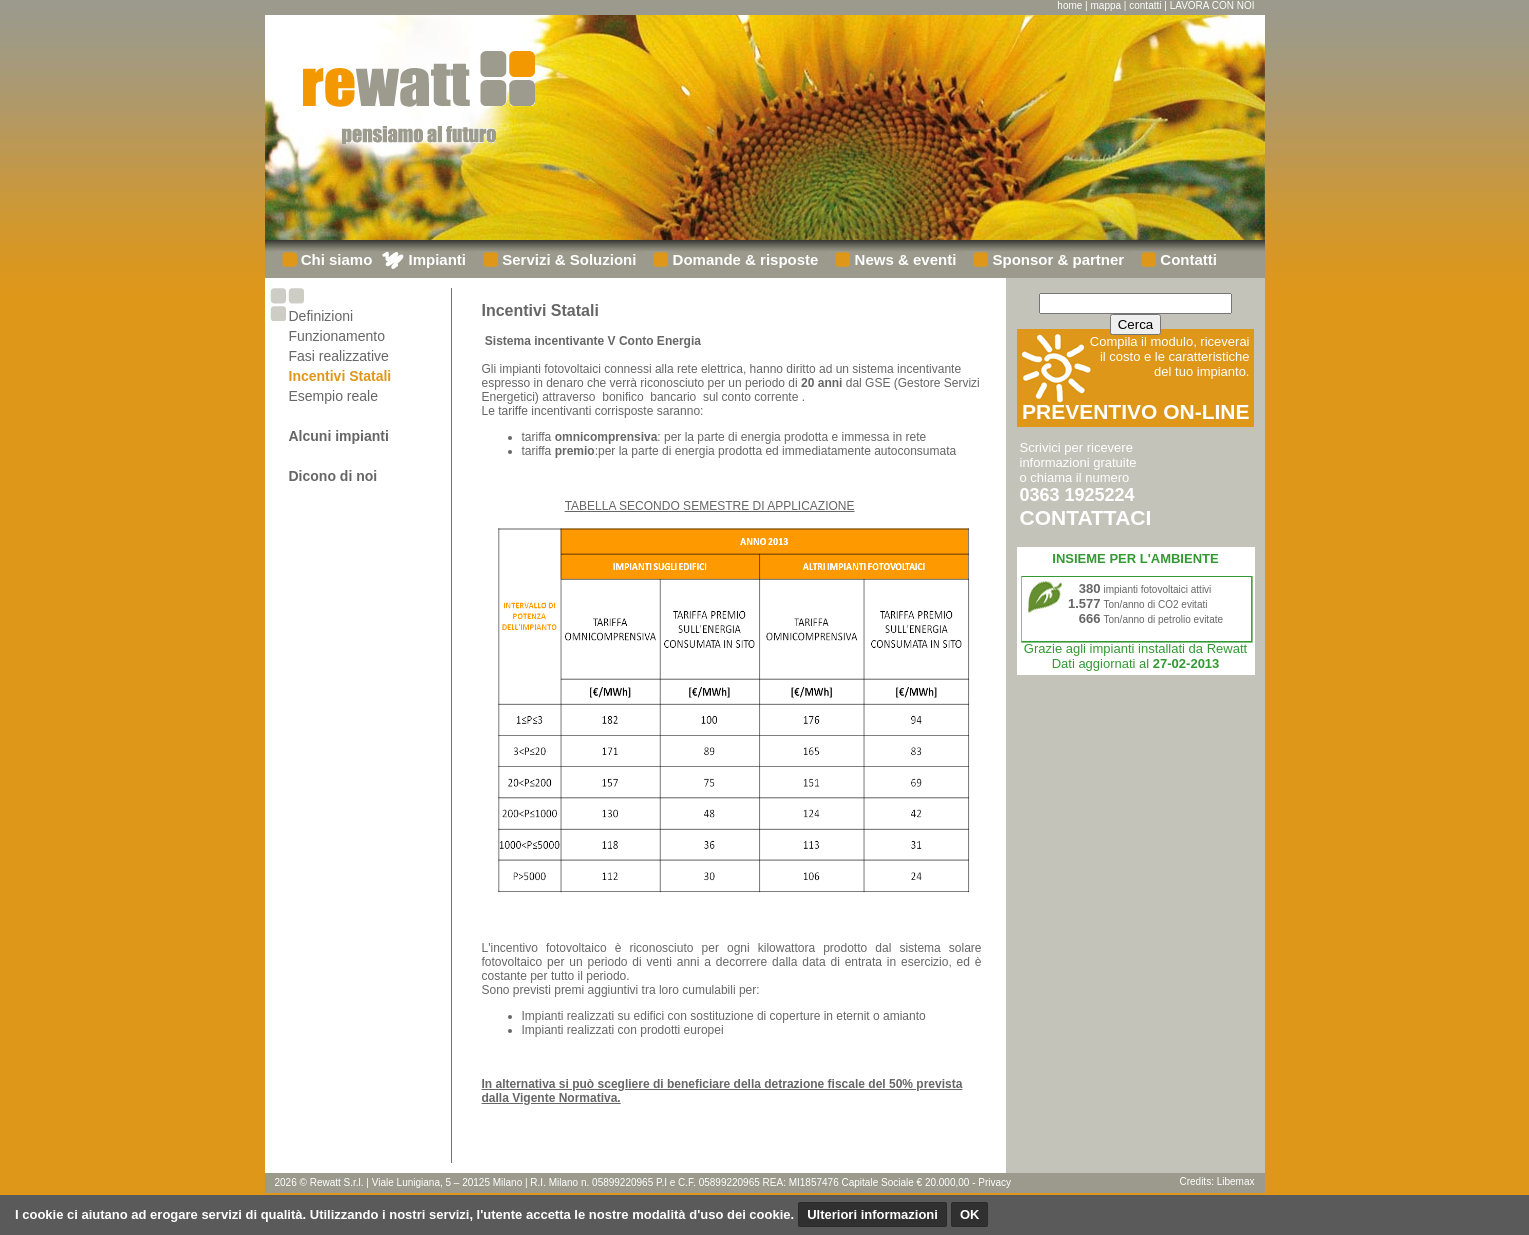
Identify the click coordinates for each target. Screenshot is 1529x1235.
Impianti (435, 259)
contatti (1145, 5)
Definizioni (321, 316)
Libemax (1236, 1181)
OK (970, 1214)
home (1069, 5)
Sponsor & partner (1056, 259)
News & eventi (903, 259)
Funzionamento (337, 336)
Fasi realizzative (339, 356)
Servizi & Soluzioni (567, 259)
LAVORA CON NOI (1212, 5)
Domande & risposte (743, 259)
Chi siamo (335, 259)
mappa (1106, 5)
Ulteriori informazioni (872, 1214)
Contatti (1186, 259)
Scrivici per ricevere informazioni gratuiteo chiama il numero (1086, 484)
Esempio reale (334, 396)
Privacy (994, 1182)
